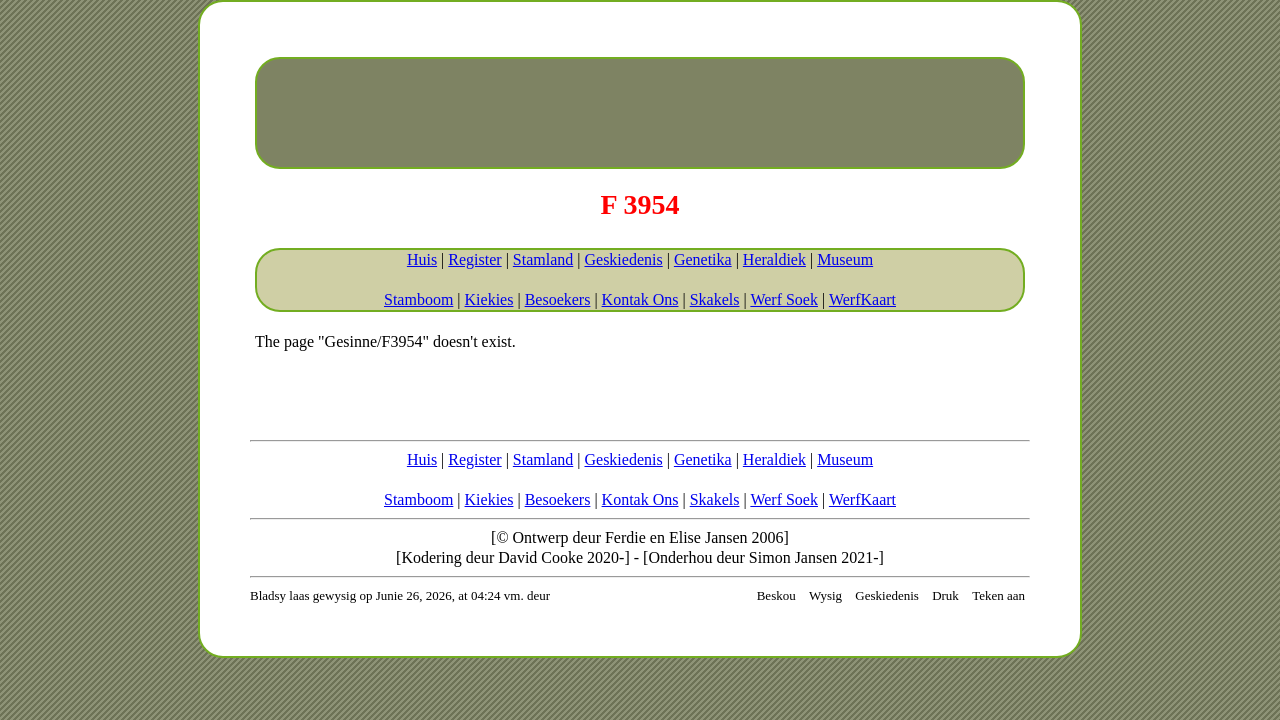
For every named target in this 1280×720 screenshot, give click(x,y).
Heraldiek (774, 259)
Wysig (825, 595)
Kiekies (489, 299)
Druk (945, 595)
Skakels (715, 299)
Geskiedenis (623, 259)
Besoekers (558, 299)
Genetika (703, 259)
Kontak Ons (640, 299)
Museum (845, 259)
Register (474, 259)
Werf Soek (784, 299)
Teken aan (998, 595)
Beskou (776, 595)
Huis (422, 259)
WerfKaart (862, 299)
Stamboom (418, 299)
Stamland (543, 259)
